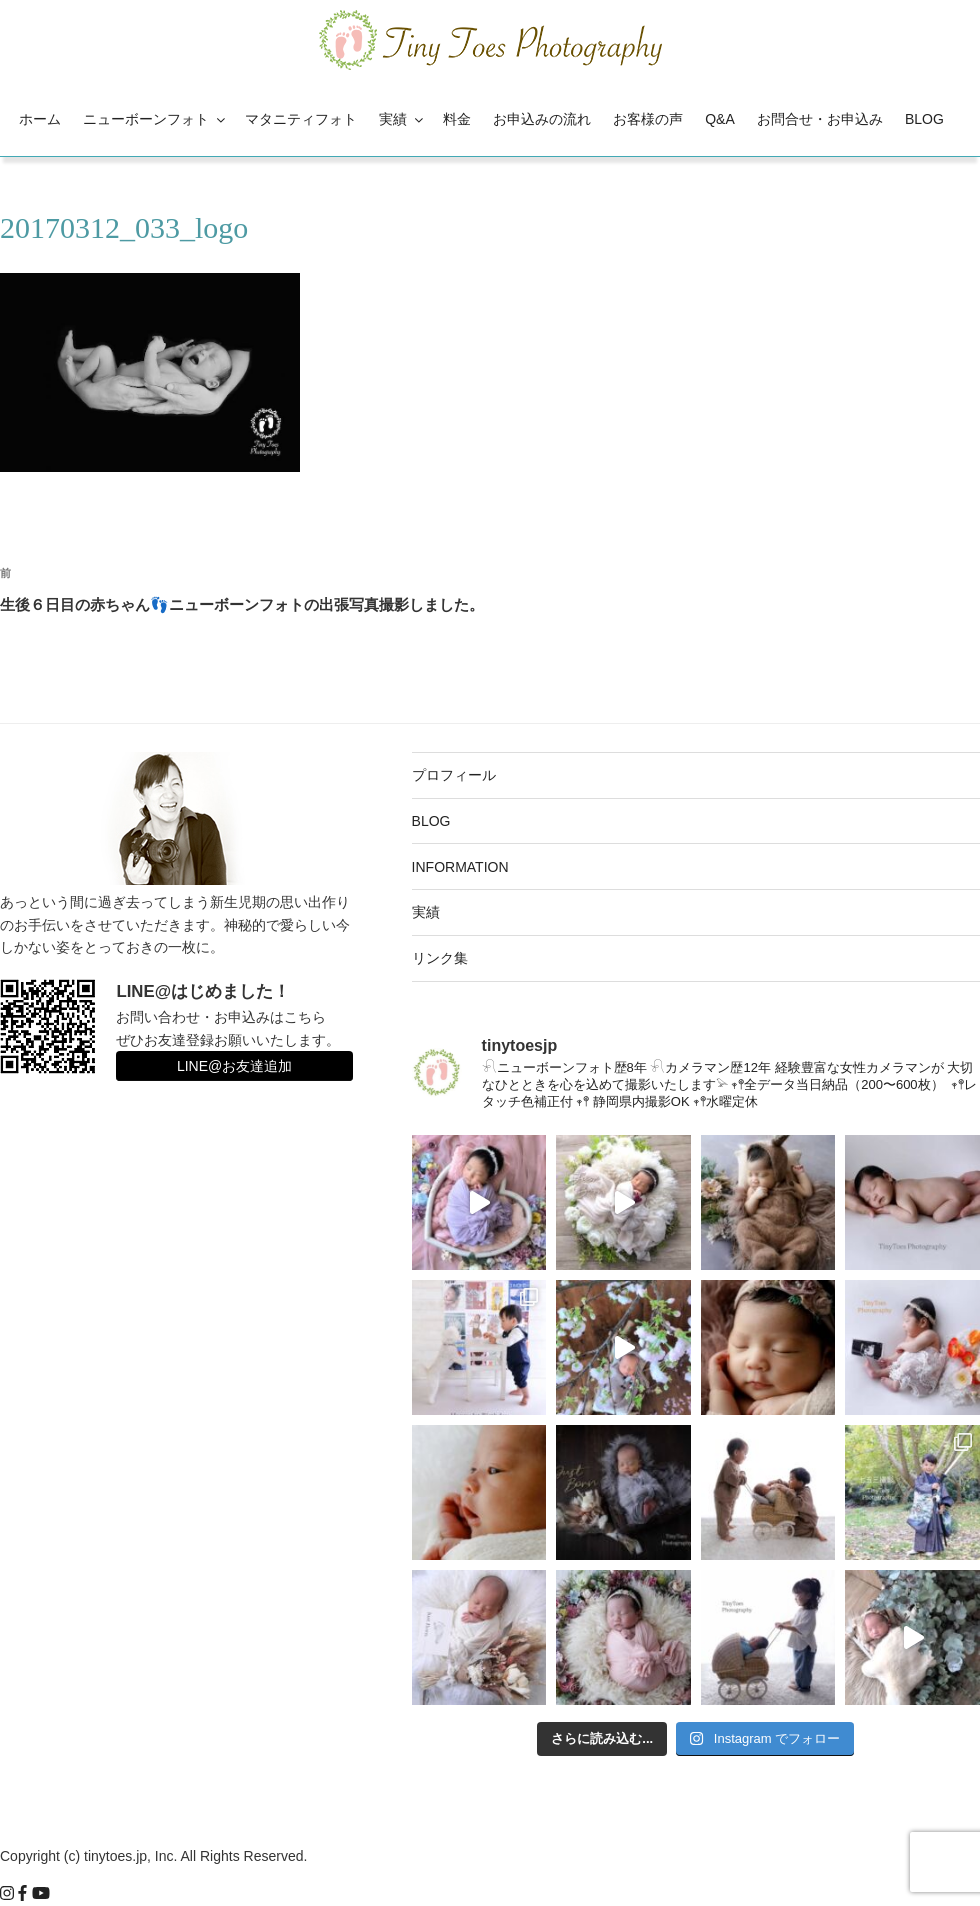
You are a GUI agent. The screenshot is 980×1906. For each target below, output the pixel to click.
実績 (402, 119)
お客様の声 (648, 119)
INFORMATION (460, 867)
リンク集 (440, 958)
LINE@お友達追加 (234, 1066)
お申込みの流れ (542, 119)
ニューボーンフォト (155, 119)
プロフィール (454, 775)
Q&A (720, 119)
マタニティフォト (301, 119)
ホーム (40, 119)
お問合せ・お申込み (820, 119)
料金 (457, 119)
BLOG (924, 119)
